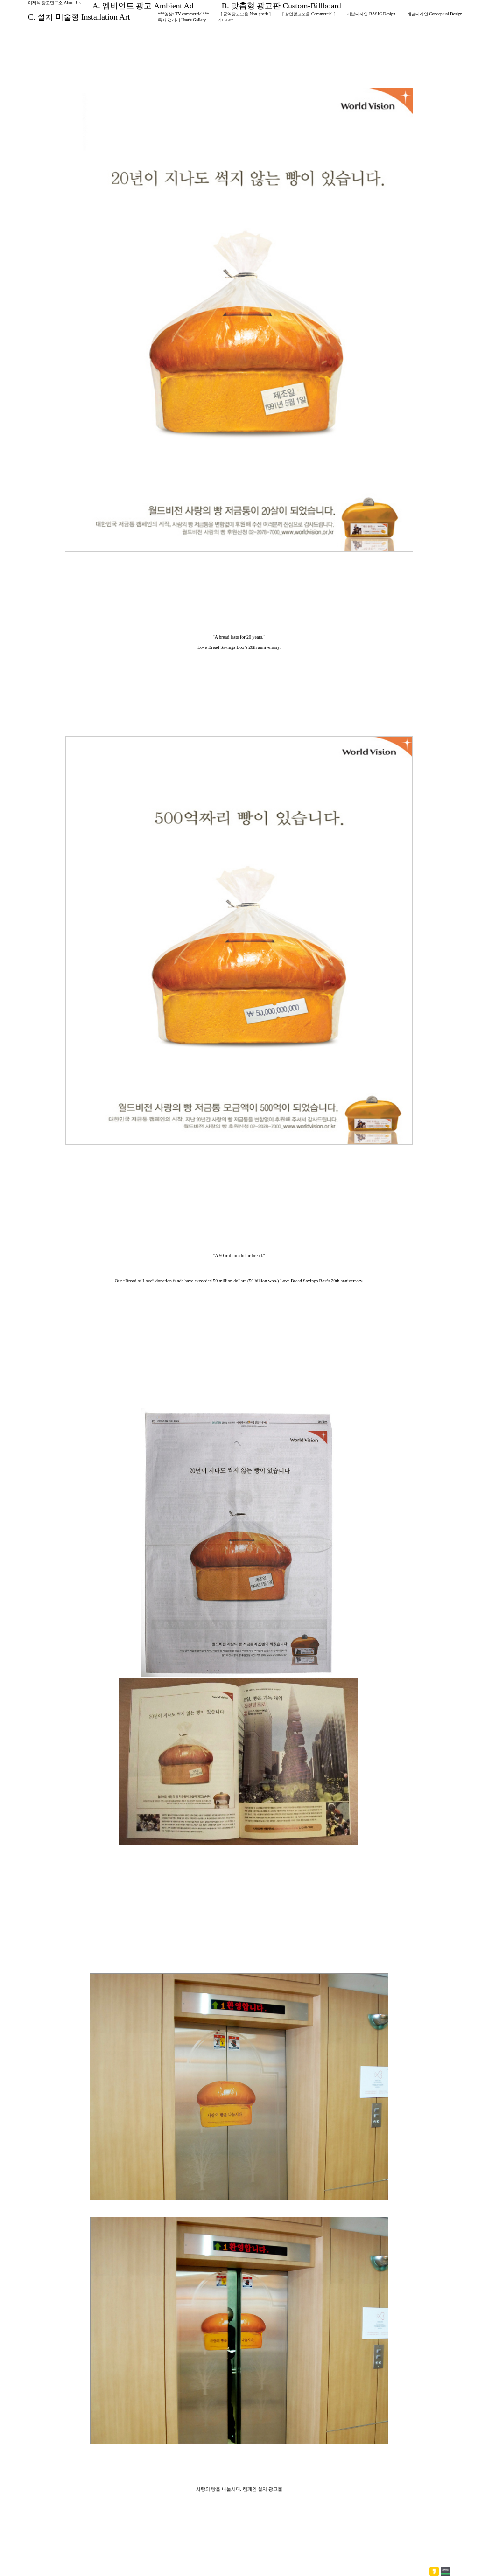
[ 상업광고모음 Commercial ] (308, 14)
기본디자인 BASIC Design (371, 14)
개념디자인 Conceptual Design (435, 14)
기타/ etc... (227, 20)
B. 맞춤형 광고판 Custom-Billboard (281, 5)
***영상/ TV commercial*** (183, 14)
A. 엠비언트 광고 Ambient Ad (143, 5)
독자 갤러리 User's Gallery (182, 20)
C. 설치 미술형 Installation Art (79, 17)
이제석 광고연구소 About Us (54, 2)
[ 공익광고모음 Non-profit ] (246, 14)
